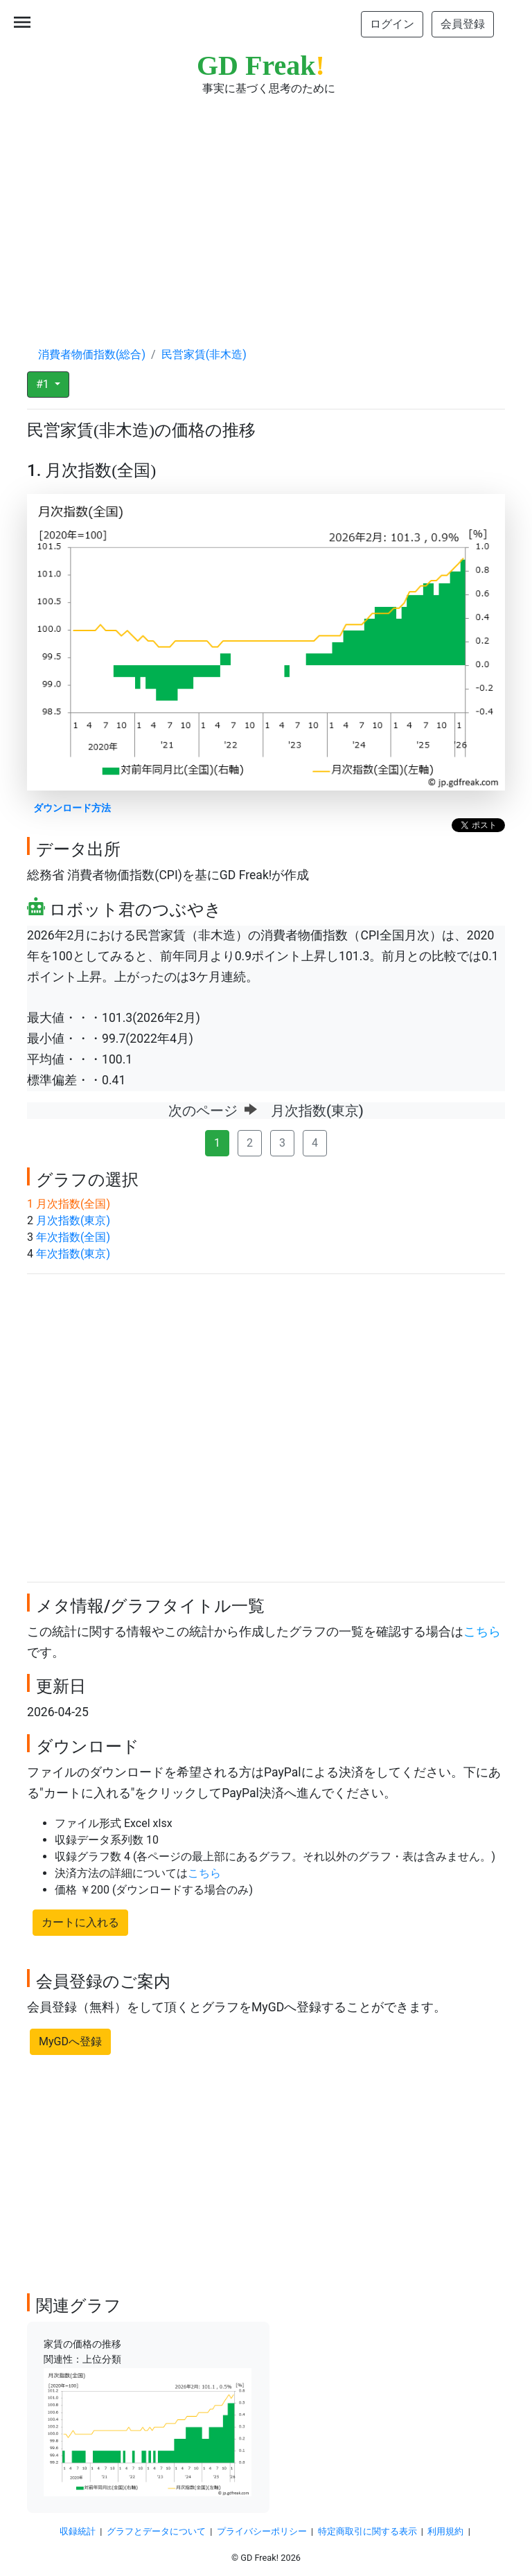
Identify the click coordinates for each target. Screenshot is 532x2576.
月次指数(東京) (73, 1220)
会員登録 (463, 23)
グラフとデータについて (156, 2531)
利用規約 (445, 2531)
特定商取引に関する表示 (367, 2531)
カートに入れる (80, 1922)
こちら (482, 1632)
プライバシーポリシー (262, 2531)
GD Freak (261, 65)
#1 (44, 384)
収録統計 (78, 2531)
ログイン (392, 23)
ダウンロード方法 (72, 808)
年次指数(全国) (73, 1237)
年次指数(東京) (73, 1253)
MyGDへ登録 (70, 2041)
